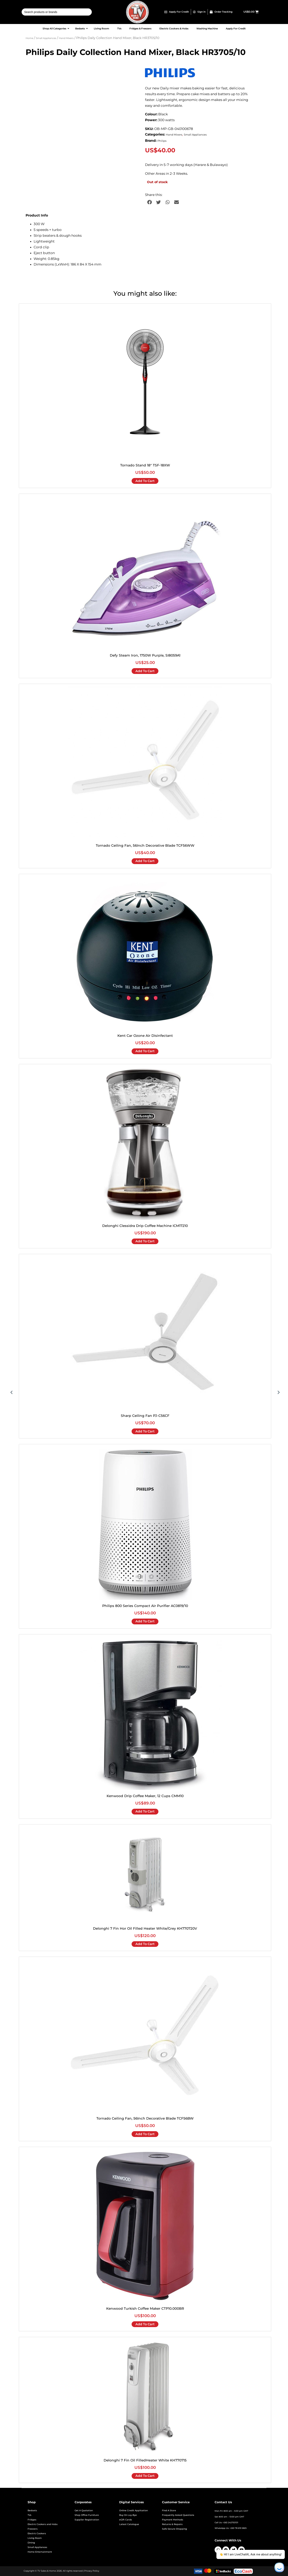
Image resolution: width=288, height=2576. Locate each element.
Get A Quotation (84, 2510)
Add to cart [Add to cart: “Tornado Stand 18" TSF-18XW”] (145, 481)
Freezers (33, 2529)
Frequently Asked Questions (178, 2515)
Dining (31, 2542)
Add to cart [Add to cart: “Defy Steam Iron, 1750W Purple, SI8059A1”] (145, 671)
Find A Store (169, 2510)
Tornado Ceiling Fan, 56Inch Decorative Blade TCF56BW (145, 2118)
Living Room (35, 2538)
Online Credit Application (133, 2510)
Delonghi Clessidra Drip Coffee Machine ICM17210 (145, 1226)
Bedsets (32, 2510)
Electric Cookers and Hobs (43, 2524)
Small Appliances (46, 38)
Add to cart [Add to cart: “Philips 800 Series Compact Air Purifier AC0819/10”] (145, 1621)
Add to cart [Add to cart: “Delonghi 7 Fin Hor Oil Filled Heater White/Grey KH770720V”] (145, 1944)
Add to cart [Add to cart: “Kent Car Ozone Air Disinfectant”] (145, 1051)
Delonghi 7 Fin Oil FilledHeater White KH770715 (145, 2460)
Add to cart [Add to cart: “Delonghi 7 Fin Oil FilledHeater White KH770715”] (145, 2476)
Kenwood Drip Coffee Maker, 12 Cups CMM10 (145, 1796)
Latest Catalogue (129, 2524)
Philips (161, 140)
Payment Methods (172, 2519)
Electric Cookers (37, 2533)
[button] (149, 202)
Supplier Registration (87, 2519)
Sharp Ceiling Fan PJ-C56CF (145, 1416)
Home (29, 38)
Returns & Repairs (172, 2524)
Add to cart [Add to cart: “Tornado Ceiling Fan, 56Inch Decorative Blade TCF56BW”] (145, 2134)
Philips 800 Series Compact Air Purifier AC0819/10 (145, 1606)
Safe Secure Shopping (174, 2529)
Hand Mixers (66, 38)
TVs (29, 2515)
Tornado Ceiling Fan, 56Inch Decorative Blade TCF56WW (145, 845)
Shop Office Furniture (87, 2515)
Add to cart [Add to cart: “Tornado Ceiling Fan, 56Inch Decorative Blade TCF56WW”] (145, 861)
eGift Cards (125, 2519)
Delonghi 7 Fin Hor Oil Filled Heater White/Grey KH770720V (145, 1928)
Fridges (32, 2519)
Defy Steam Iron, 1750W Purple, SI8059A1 (145, 655)
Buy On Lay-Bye (128, 2515)
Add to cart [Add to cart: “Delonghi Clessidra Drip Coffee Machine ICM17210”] (145, 1241)
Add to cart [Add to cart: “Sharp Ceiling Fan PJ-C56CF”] (145, 1431)
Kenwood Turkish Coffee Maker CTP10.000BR (145, 2309)
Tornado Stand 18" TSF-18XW (145, 465)
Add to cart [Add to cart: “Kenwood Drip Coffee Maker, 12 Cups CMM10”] (145, 1811)
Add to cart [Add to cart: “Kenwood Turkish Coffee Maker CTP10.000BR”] (145, 2324)
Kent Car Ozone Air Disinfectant (145, 1036)
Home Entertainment (40, 2552)
